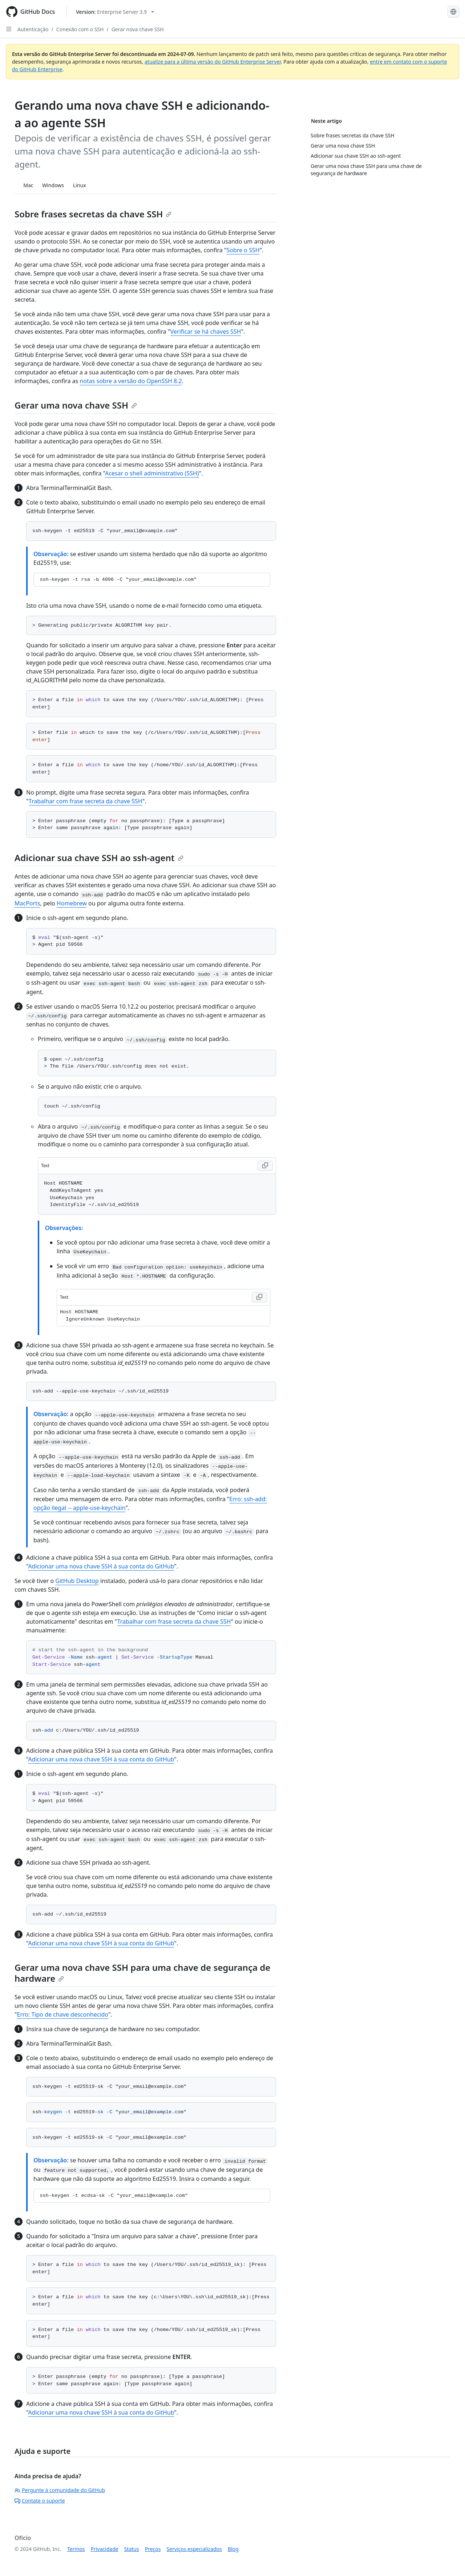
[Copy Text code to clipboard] (265, 1166)
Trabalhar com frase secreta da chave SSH (85, 801)
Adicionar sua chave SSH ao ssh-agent (99, 858)
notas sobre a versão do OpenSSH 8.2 (131, 381)
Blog (233, 2548)
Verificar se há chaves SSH (205, 331)
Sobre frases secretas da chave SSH (93, 214)
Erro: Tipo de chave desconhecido (62, 2014)
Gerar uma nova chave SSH (76, 405)
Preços (153, 2548)
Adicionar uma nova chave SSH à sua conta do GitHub (101, 1566)
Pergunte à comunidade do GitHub (60, 2490)
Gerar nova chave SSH (138, 29)
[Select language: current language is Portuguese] (453, 11)
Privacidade (104, 2548)
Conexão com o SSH (80, 29)
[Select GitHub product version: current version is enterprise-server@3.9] (115, 11)
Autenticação (32, 29)
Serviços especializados (194, 2548)
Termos (76, 2548)
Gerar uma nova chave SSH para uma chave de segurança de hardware (142, 1972)
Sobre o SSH (243, 250)
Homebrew (72, 903)
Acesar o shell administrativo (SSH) (152, 473)
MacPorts (27, 903)
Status (131, 2548)
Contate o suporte (40, 2500)
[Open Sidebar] (9, 29)
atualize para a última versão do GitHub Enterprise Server (213, 61)
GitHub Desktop (77, 1581)
